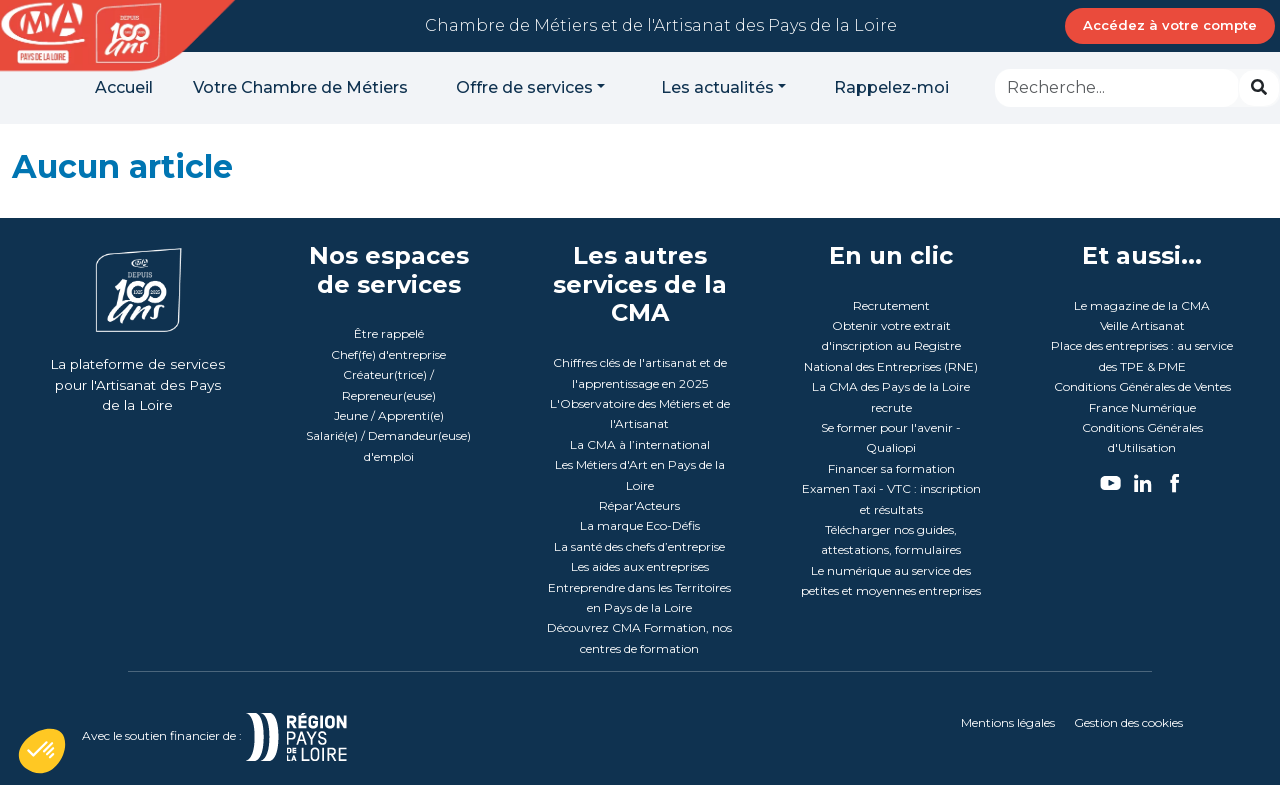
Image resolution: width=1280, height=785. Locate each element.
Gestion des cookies (1128, 722)
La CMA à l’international (640, 444)
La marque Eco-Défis (640, 525)
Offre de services (524, 87)
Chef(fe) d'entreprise (388, 354)
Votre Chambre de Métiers (300, 87)
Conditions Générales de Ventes (1142, 386)
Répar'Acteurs (639, 505)
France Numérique (1142, 407)
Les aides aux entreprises (640, 566)
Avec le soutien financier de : (238, 735)
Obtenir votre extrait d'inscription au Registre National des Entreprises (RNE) (891, 346)
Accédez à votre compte (1170, 25)
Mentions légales (1008, 722)
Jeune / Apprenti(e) (389, 415)
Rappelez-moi (891, 87)
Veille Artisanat (1142, 325)
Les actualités (717, 87)
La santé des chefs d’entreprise (639, 546)
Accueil (124, 87)
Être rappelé (389, 333)
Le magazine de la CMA (1142, 305)
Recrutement (891, 305)
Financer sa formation (891, 468)
